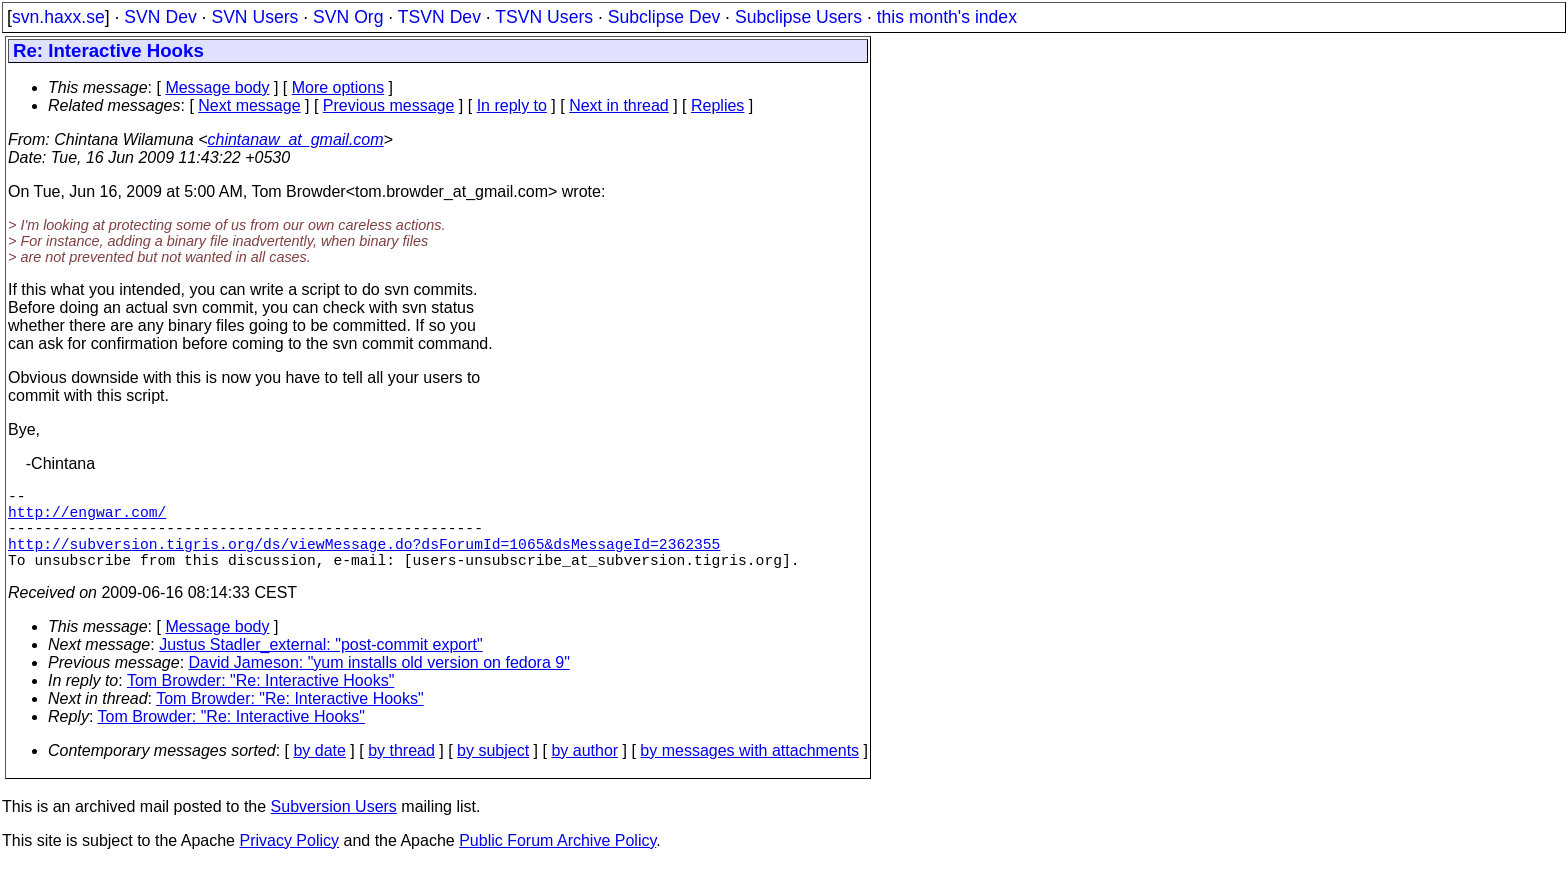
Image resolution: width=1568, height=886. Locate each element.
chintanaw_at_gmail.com (296, 139)
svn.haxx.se (58, 17)
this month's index (947, 17)
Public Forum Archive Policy (557, 860)
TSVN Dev (439, 17)
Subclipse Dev (664, 17)
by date (319, 770)
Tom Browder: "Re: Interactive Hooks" (260, 700)
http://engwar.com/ (87, 519)
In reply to (512, 105)
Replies (717, 105)
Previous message (389, 105)
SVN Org (348, 17)
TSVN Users (544, 17)
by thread (401, 770)
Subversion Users (334, 826)
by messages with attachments (749, 770)
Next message (249, 105)
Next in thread (619, 105)
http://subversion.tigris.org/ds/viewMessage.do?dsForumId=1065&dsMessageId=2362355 (364, 559)
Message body (217, 87)
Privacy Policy (289, 860)
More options (338, 87)
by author (584, 770)
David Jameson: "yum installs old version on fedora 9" (379, 682)
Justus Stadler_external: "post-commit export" (321, 664)
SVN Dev (160, 17)
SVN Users (254, 17)
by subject (493, 770)
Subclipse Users (798, 17)
